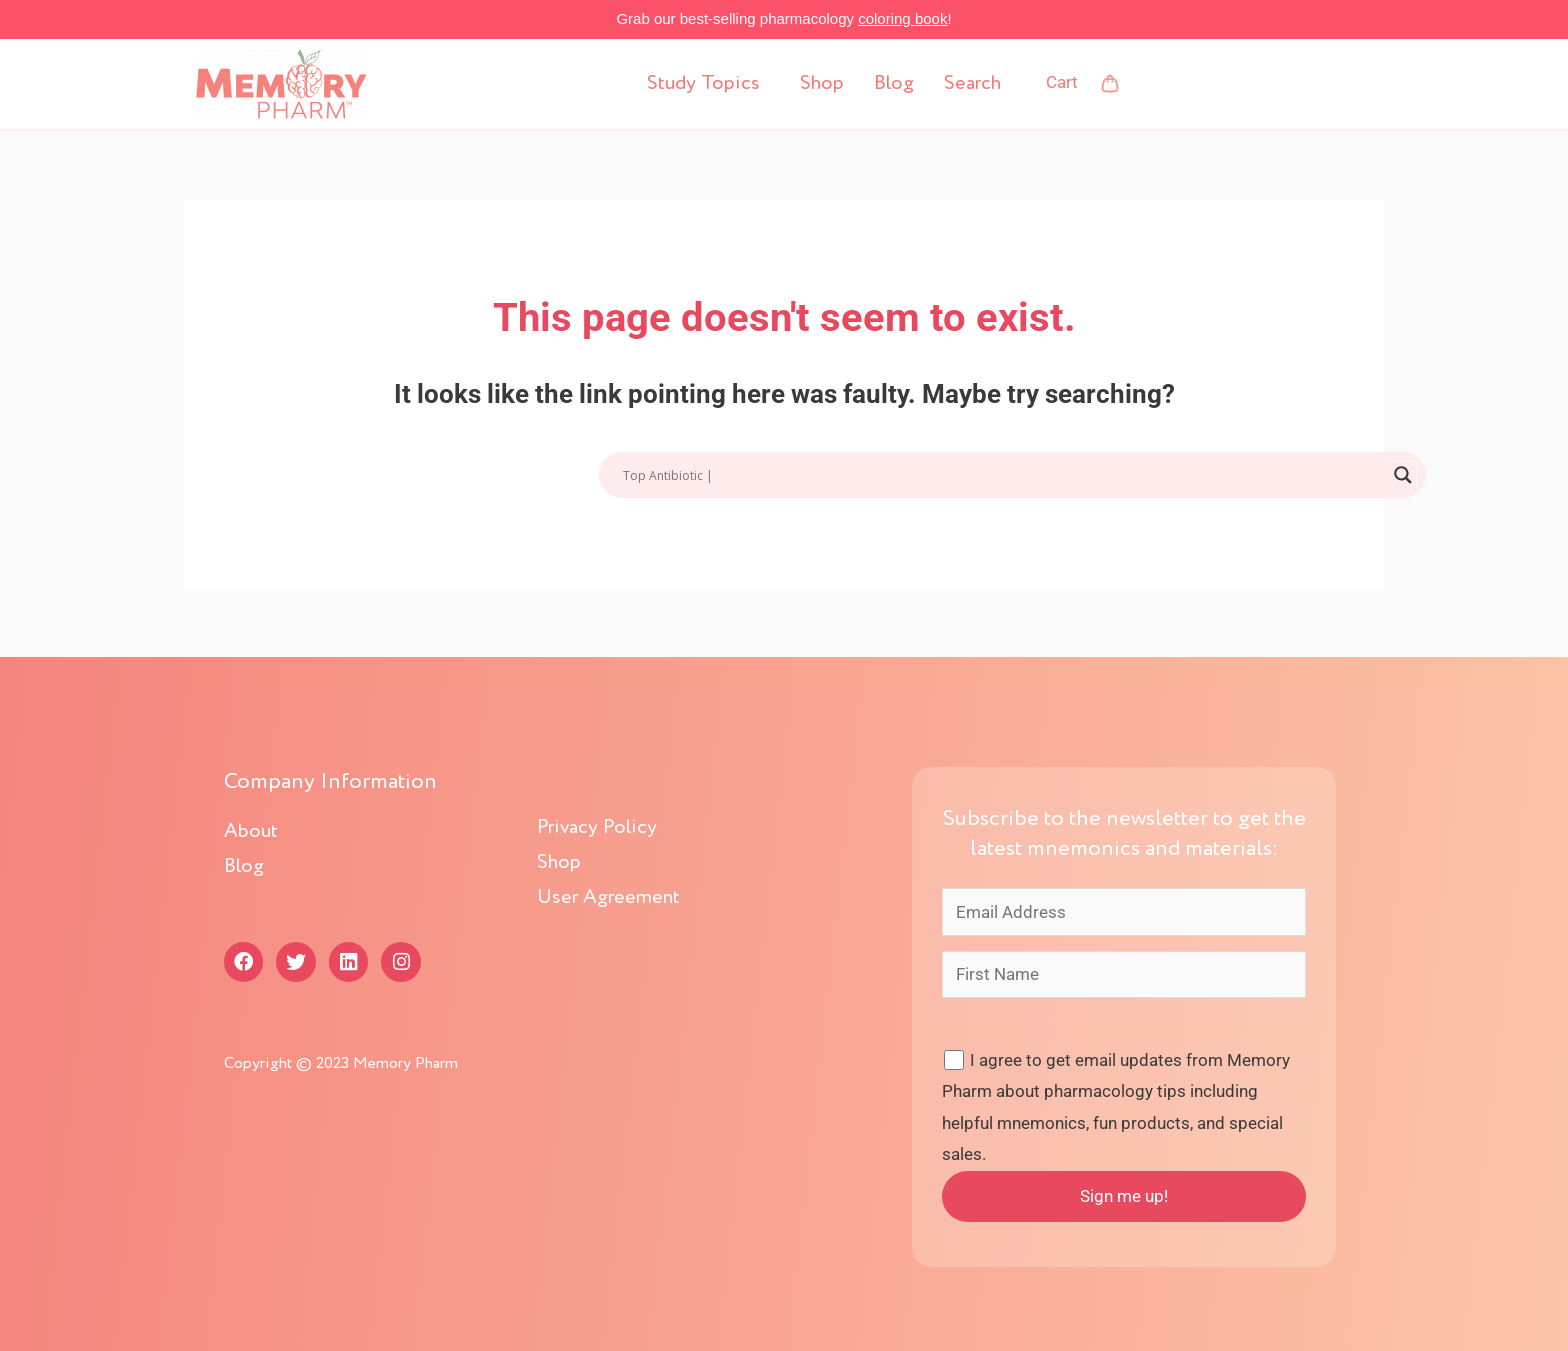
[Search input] (1003, 475)
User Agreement (608, 898)
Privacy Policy (597, 828)
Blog (894, 84)
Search (972, 84)
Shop (822, 84)
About (251, 832)
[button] (708, 84)
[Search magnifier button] (1403, 475)
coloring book (902, 18)
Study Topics (703, 84)
